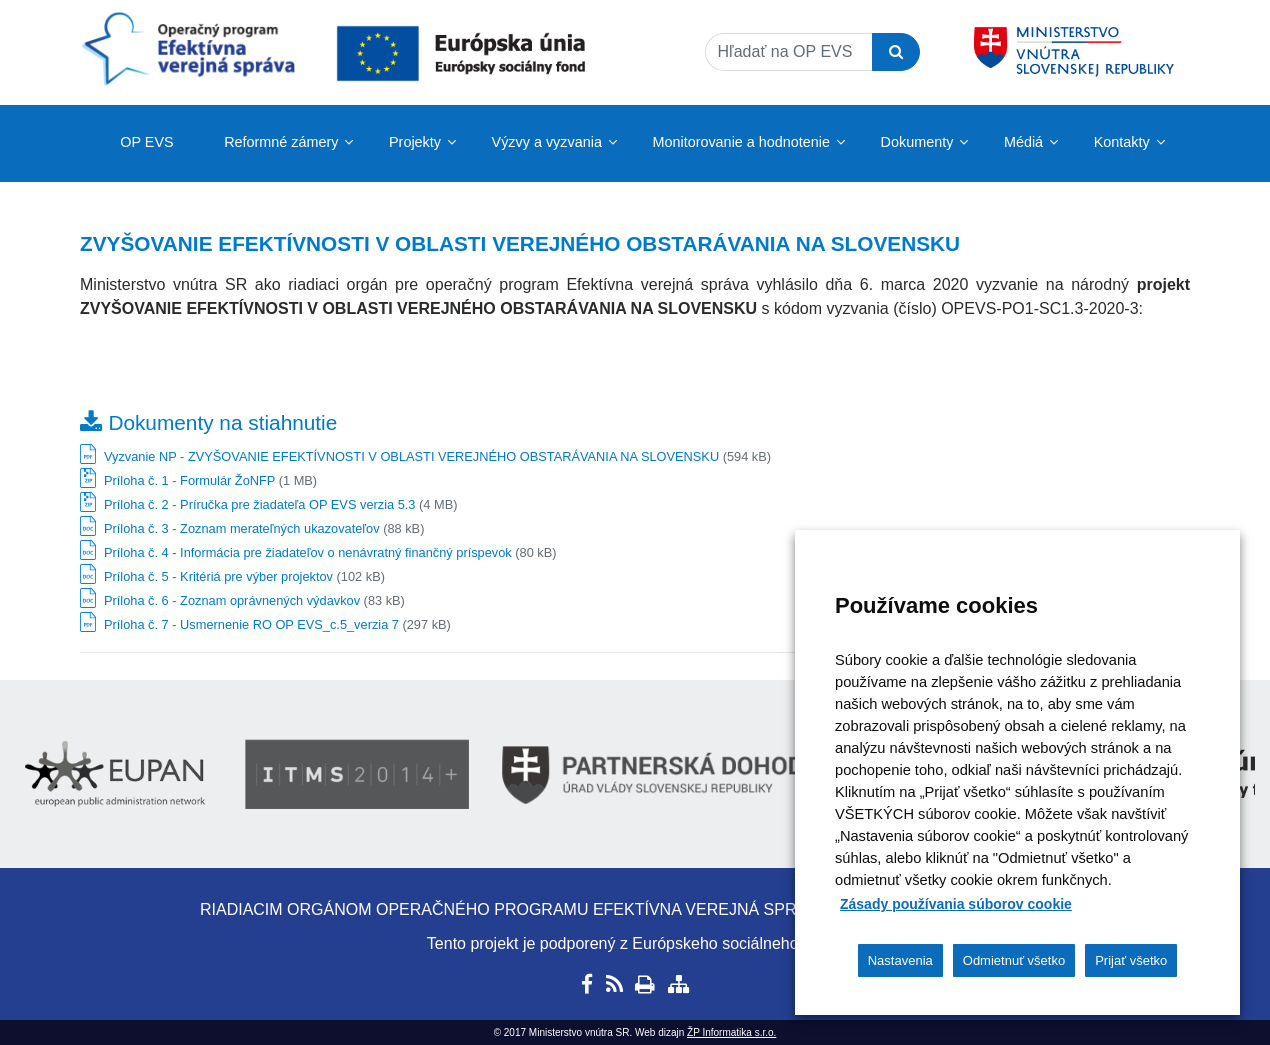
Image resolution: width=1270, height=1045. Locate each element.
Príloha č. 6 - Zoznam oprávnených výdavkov (232, 600)
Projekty (415, 142)
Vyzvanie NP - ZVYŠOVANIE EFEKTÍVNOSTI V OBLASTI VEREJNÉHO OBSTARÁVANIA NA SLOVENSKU (411, 456)
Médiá (1023, 142)
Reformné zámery (281, 142)
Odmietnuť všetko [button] (1014, 960)
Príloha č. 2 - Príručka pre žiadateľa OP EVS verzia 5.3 (259, 504)
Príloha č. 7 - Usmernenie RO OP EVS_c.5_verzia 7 (251, 624)
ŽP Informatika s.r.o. (731, 1032)
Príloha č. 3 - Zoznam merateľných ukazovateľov (242, 528)
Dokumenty (917, 142)
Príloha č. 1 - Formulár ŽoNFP (189, 480)
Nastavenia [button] (900, 960)
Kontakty (1122, 142)
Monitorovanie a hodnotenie (741, 142)
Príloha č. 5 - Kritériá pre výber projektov (218, 576)
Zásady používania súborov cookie (956, 904)
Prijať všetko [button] (1131, 960)
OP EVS (146, 142)
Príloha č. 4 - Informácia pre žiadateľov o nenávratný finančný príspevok (308, 552)
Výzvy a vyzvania (547, 142)
